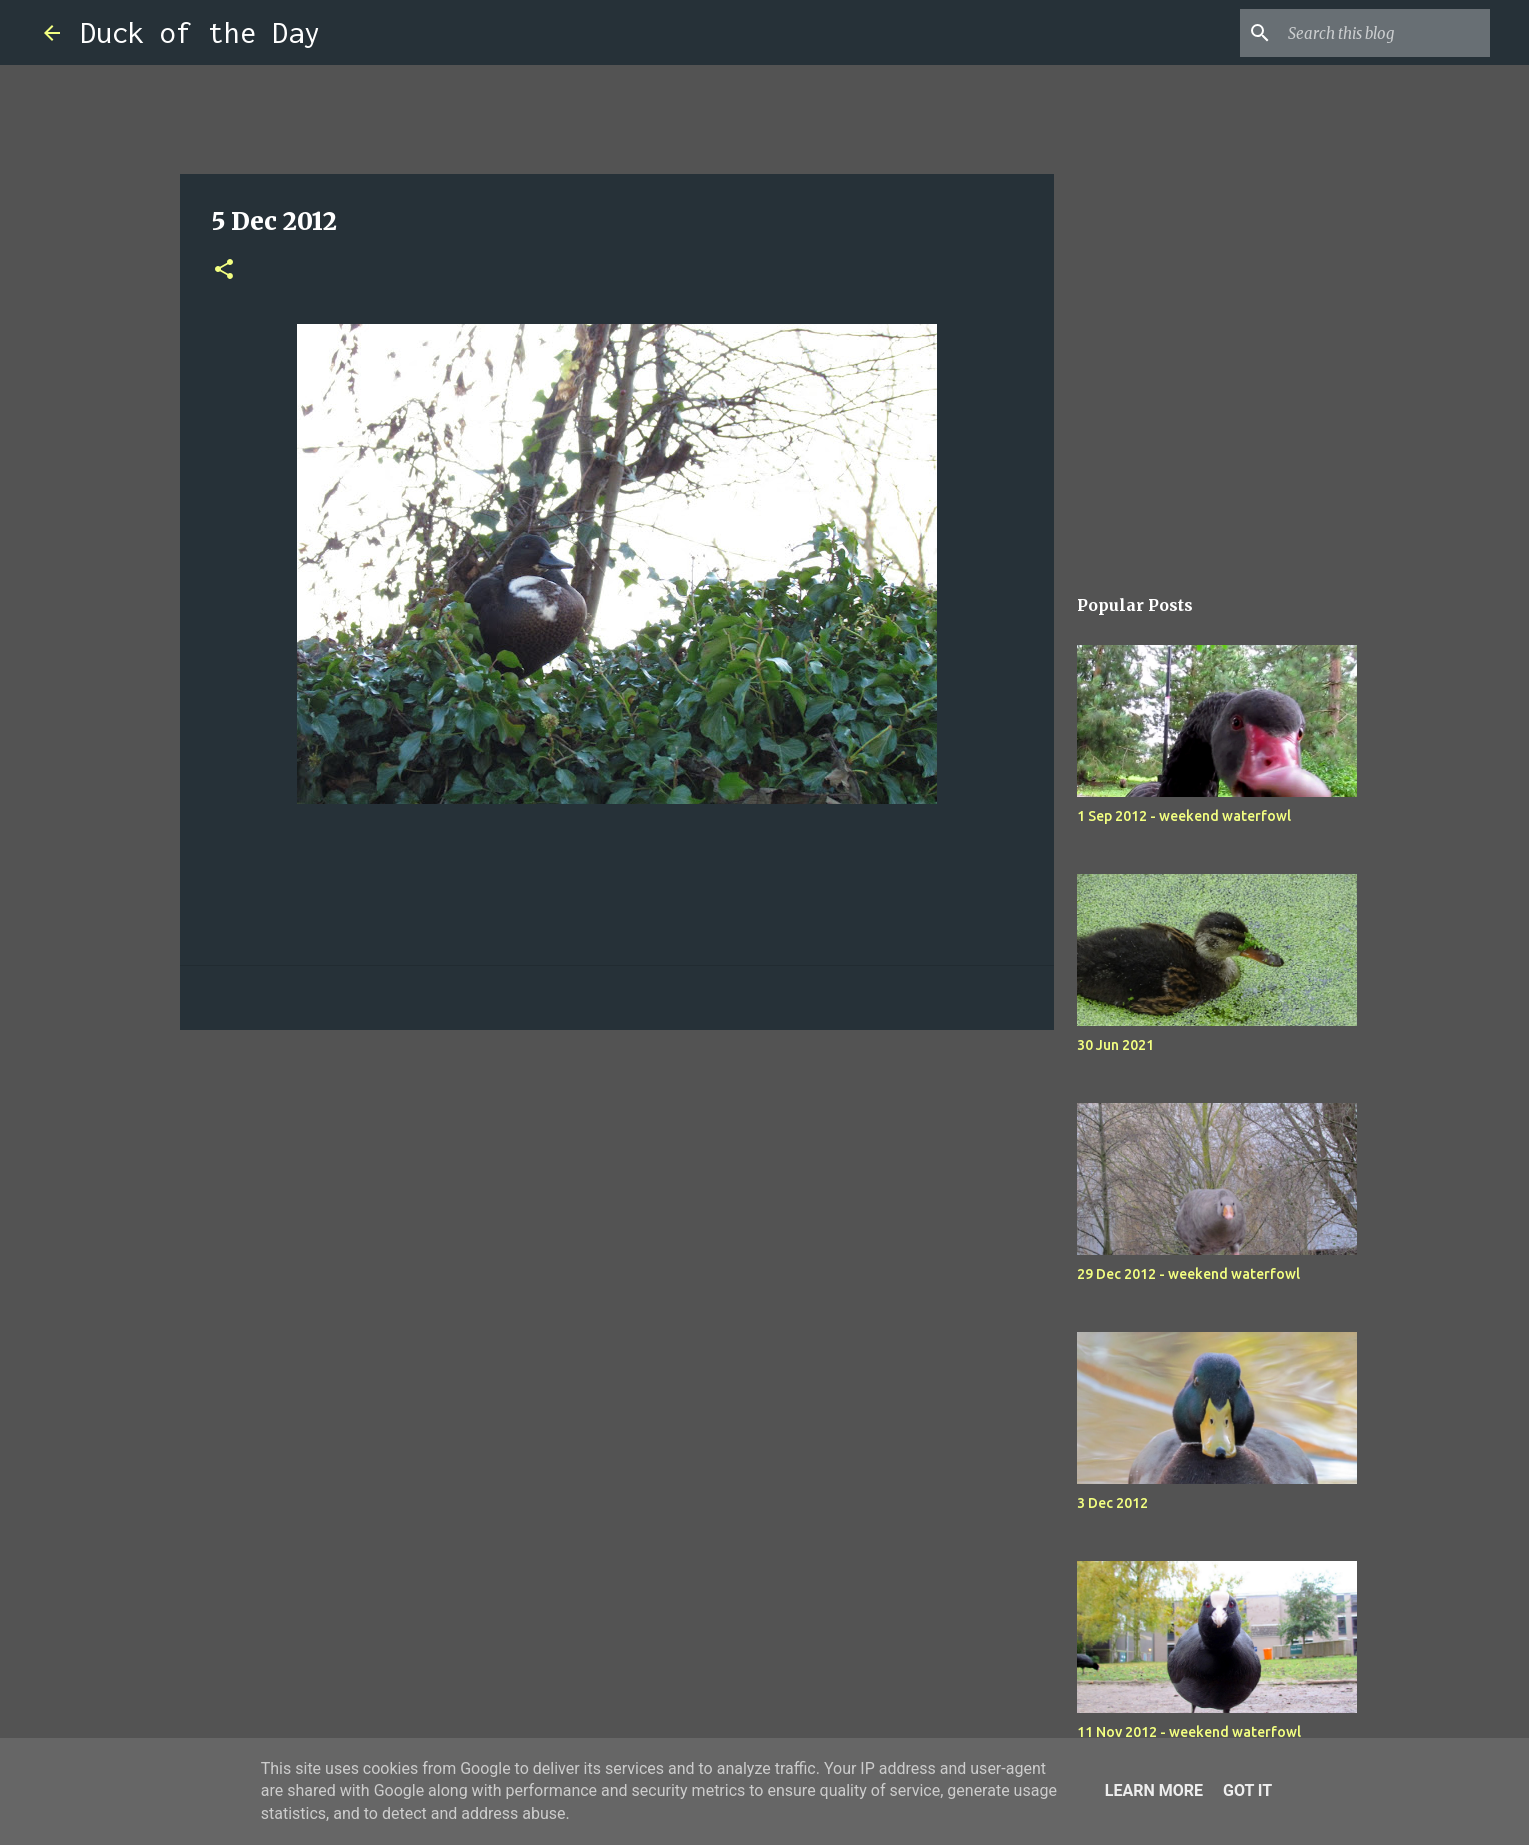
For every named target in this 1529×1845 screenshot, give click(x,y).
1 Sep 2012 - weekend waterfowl (1184, 816)
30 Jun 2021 (1115, 1045)
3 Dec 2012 (1112, 1503)
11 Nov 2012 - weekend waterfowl (1189, 1732)
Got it (1247, 1790)
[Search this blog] (1385, 33)
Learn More (1154, 1790)
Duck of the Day (200, 32)
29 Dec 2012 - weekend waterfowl (1188, 1274)
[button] (224, 270)
